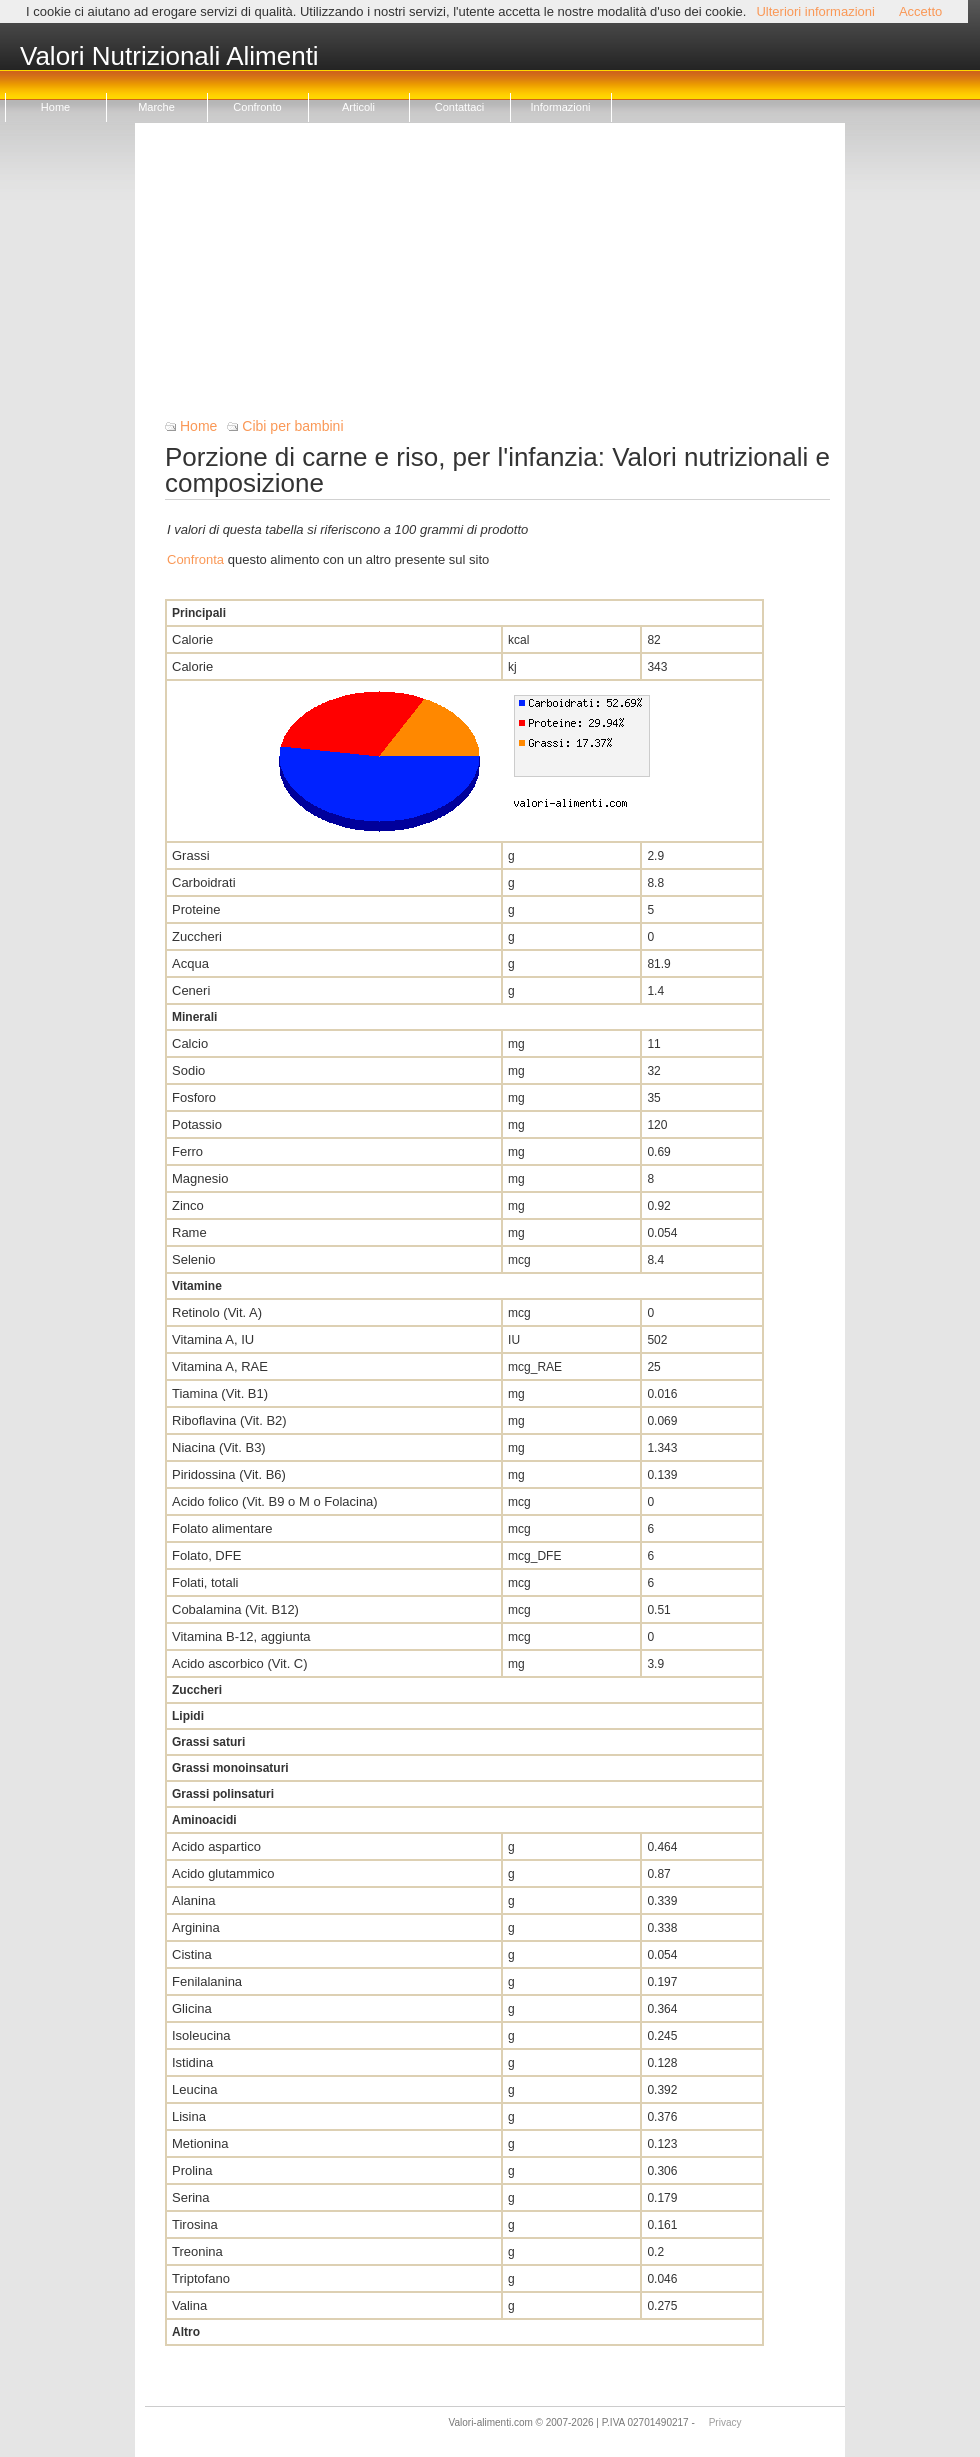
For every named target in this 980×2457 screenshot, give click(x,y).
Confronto (257, 107)
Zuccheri (197, 936)
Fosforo (194, 1097)
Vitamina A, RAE (220, 1366)
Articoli (358, 107)
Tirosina (195, 2224)
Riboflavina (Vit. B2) (229, 1420)
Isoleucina (201, 2035)
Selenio (193, 1259)
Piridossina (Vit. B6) (229, 1474)
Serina (191, 2197)
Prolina (192, 2170)
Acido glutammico (223, 1873)
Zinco (188, 1205)
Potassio (197, 1124)
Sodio (188, 1070)
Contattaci (460, 107)
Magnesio (200, 1178)
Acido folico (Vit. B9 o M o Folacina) (275, 1501)
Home (55, 107)
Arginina (196, 1927)
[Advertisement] (497, 278)
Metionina (200, 2143)
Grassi (191, 855)
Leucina (195, 2089)
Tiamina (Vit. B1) (220, 1393)
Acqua (190, 963)
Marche (156, 107)
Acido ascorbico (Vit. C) (240, 1663)
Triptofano (201, 2278)
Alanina (193, 1900)
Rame (189, 1232)
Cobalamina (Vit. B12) (235, 1609)
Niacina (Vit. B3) (219, 1447)
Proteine (196, 909)
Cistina (192, 1954)
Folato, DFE (206, 1555)
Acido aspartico (216, 1846)
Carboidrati (204, 882)
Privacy (725, 2422)
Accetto (920, 11)
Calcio (190, 1043)
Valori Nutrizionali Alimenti (169, 57)
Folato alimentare (222, 1528)
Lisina (189, 2116)
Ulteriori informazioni (815, 11)
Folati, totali (205, 1582)
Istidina (192, 2062)
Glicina (192, 2008)
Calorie (192, 639)
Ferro (187, 1151)
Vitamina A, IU (213, 1339)
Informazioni (561, 107)
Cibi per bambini (292, 426)
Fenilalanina (207, 1981)
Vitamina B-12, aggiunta (241, 1636)
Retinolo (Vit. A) (217, 1312)
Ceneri (191, 990)
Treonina (197, 2251)
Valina (189, 2305)
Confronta (195, 559)
